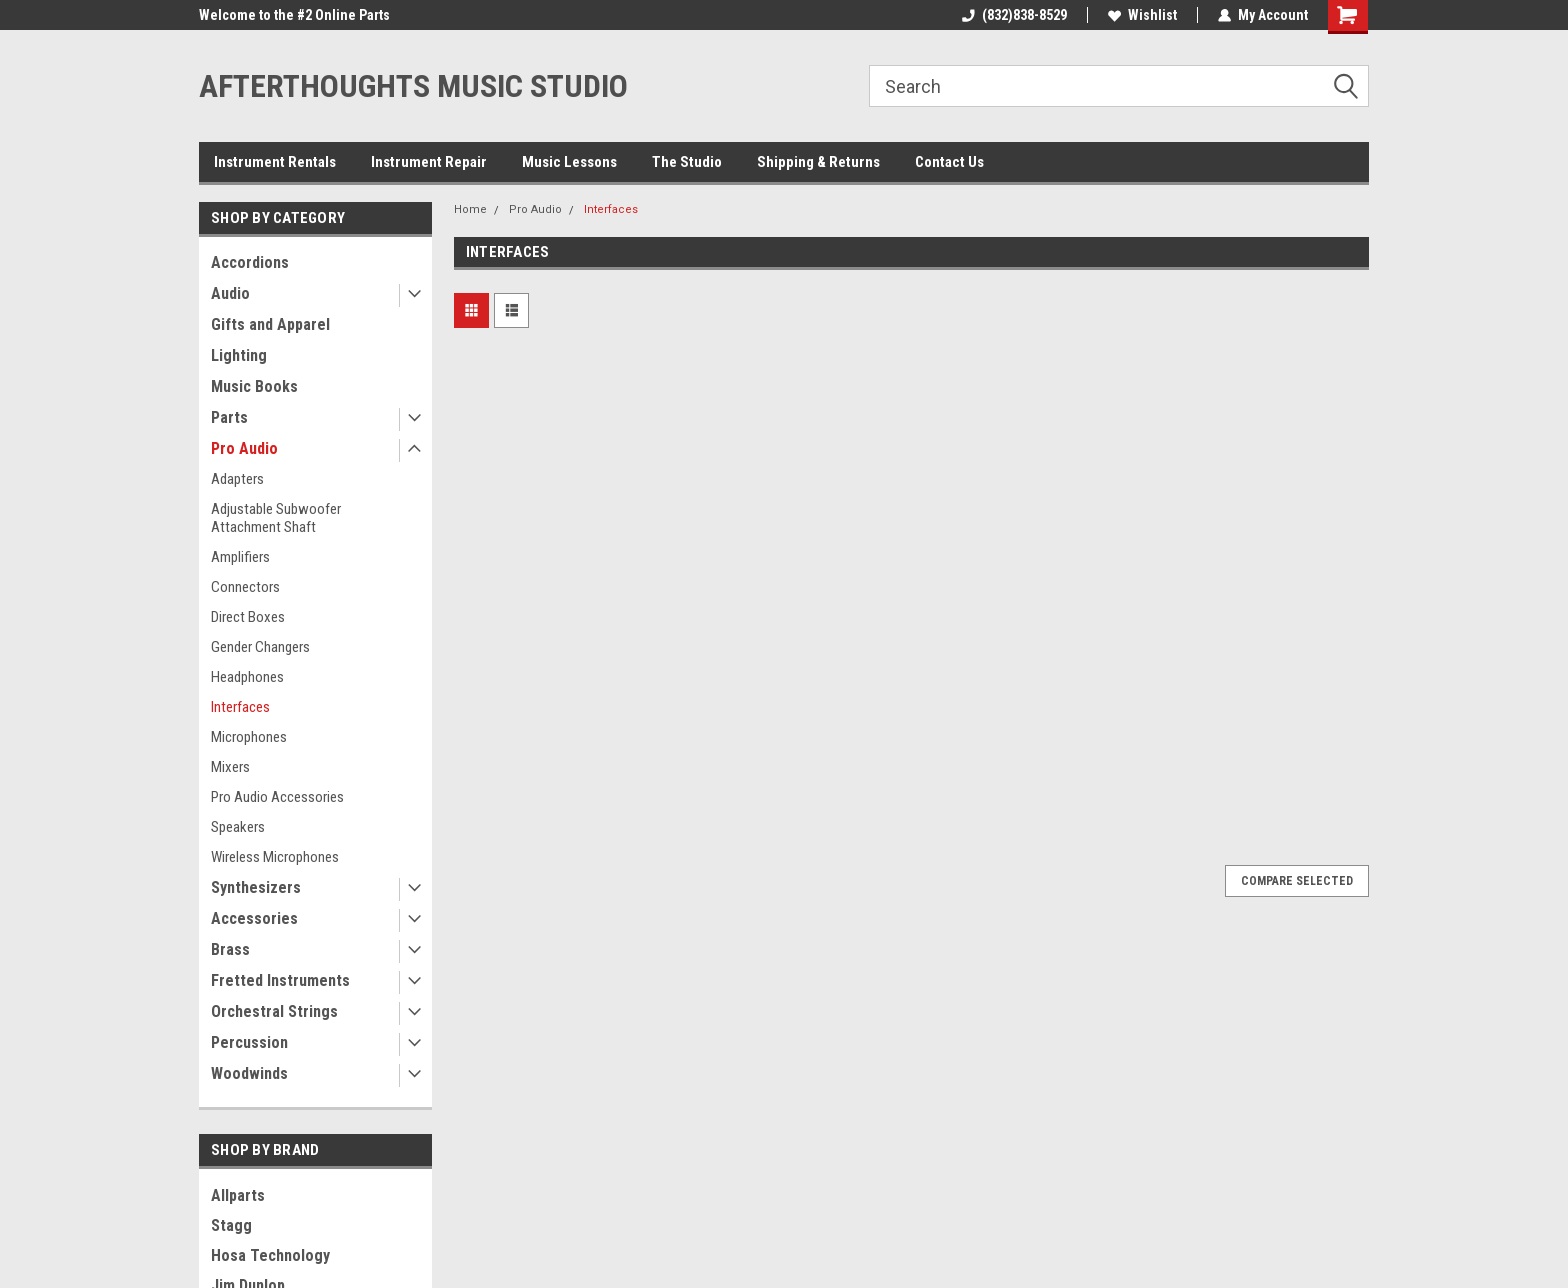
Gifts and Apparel (270, 324)
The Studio (687, 162)
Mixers (230, 767)
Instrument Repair (429, 162)
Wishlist (1142, 15)
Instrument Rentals (275, 162)
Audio (230, 293)
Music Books (254, 386)
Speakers (238, 827)
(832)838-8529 (1014, 15)
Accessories (254, 918)
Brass (230, 949)
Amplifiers (240, 557)
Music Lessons (569, 162)
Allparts (238, 1195)
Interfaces (240, 707)
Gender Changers (260, 647)
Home (470, 209)
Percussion (249, 1042)
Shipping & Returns (818, 162)
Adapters (237, 479)
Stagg (231, 1225)
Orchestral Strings (274, 1011)
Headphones (247, 677)
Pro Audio (244, 448)
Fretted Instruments (280, 980)
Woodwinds (249, 1073)
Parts (229, 417)
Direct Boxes (248, 617)
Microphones (249, 737)
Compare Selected (1297, 881)
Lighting (239, 355)
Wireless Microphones (275, 857)
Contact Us (949, 162)
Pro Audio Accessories (277, 797)
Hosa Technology (270, 1255)
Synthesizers (256, 887)
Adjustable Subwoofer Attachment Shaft (276, 518)
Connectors (245, 587)
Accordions (250, 262)
